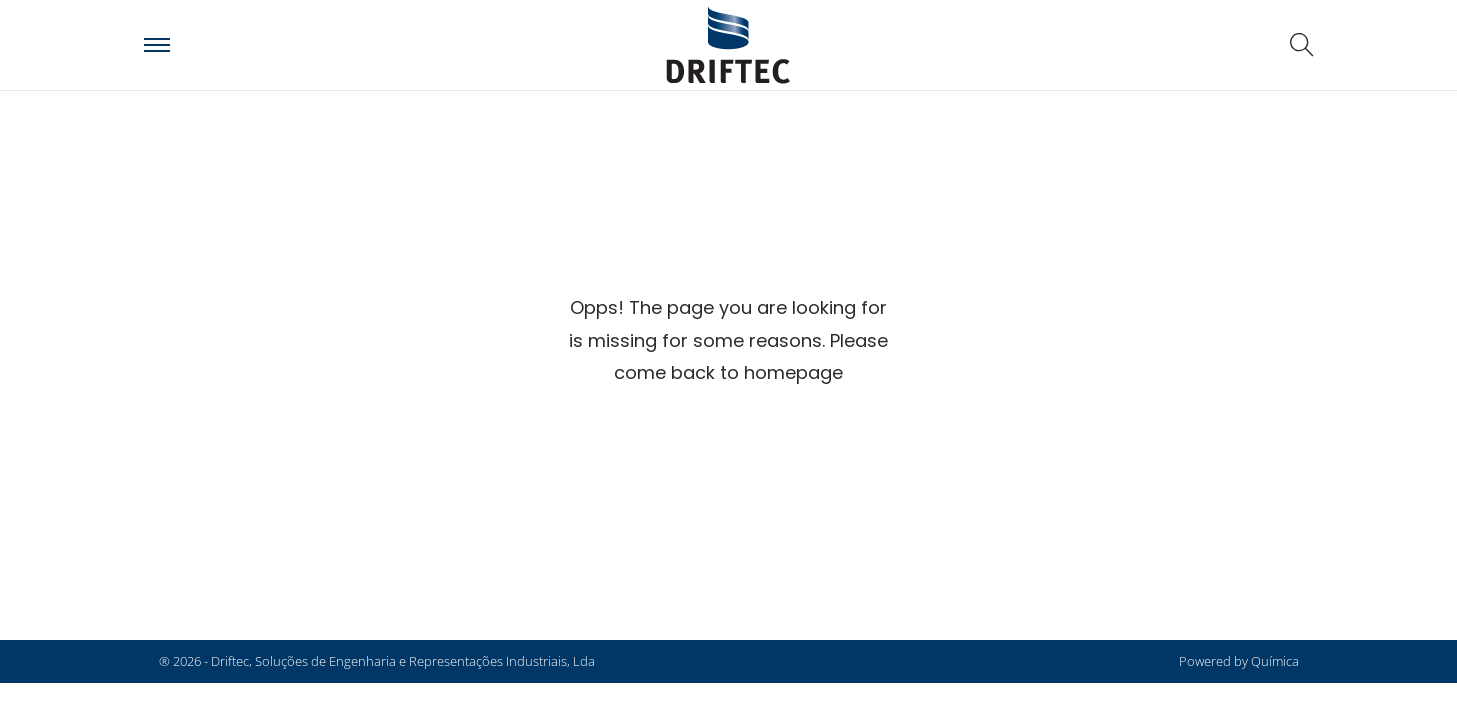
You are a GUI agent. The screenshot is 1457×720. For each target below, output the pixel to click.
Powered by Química (1239, 661)
